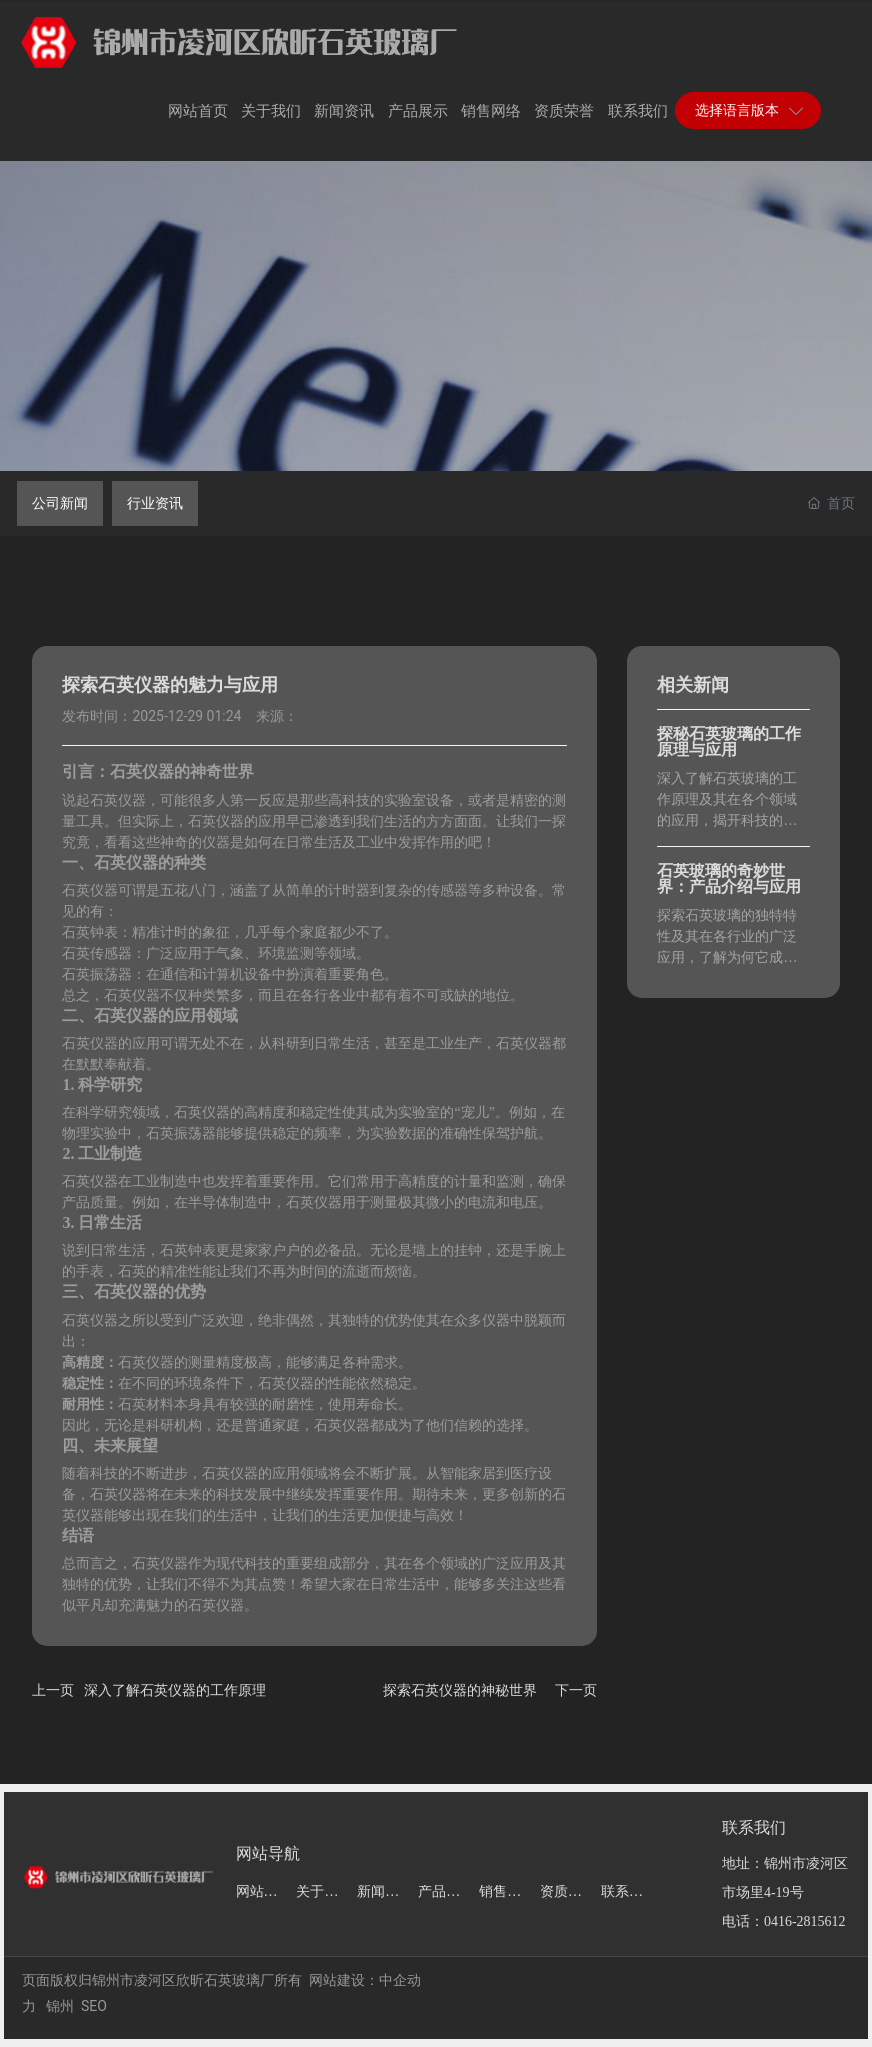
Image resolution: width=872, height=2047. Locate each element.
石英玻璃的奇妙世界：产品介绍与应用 (729, 878)
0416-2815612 (805, 1921)
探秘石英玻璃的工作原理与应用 (729, 741)
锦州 (60, 2006)
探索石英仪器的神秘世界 (460, 1690)
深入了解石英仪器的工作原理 (175, 1690)
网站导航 (268, 1853)
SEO (94, 2006)
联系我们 (754, 1827)
